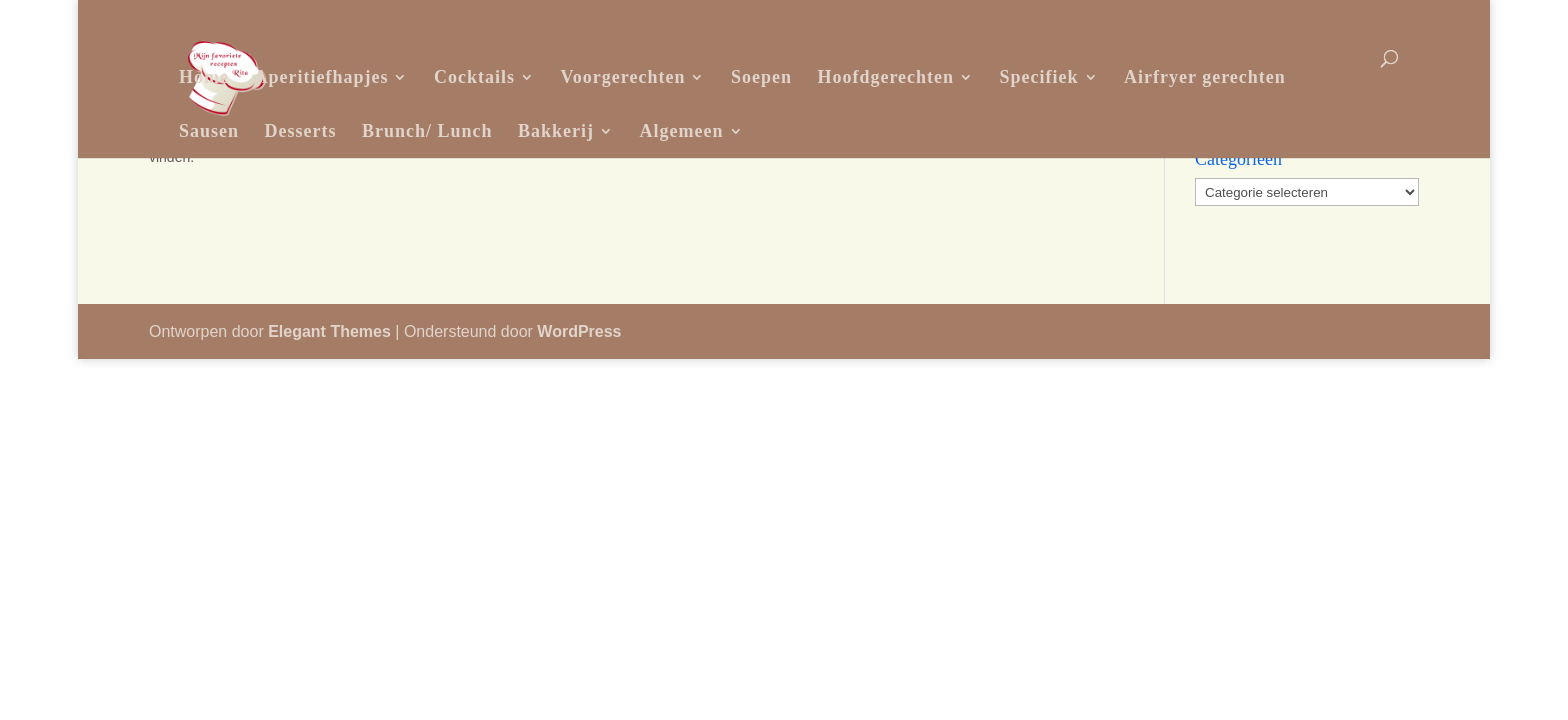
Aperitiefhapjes (321, 77)
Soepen (761, 77)
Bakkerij (556, 131)
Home (204, 77)
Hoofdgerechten (885, 77)
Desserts (301, 131)
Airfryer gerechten (1205, 77)
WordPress (579, 331)
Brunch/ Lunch (427, 131)
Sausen (209, 131)
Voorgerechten (622, 77)
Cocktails (474, 77)
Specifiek (1039, 77)
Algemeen (682, 131)
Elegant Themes (329, 331)
